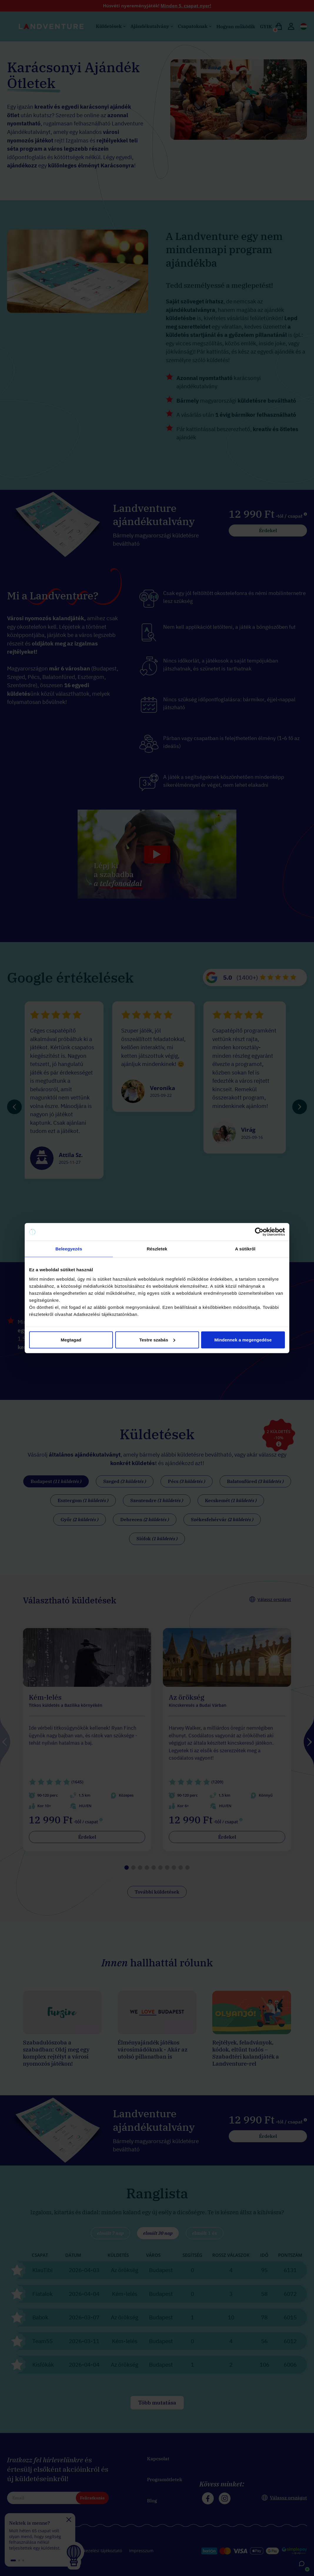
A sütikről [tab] (245, 1248)
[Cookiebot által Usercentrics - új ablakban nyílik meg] (259, 1232)
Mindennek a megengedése (243, 1339)
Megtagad (71, 1339)
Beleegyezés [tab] (68, 1248)
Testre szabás (157, 1339)
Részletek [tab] (157, 1248)
